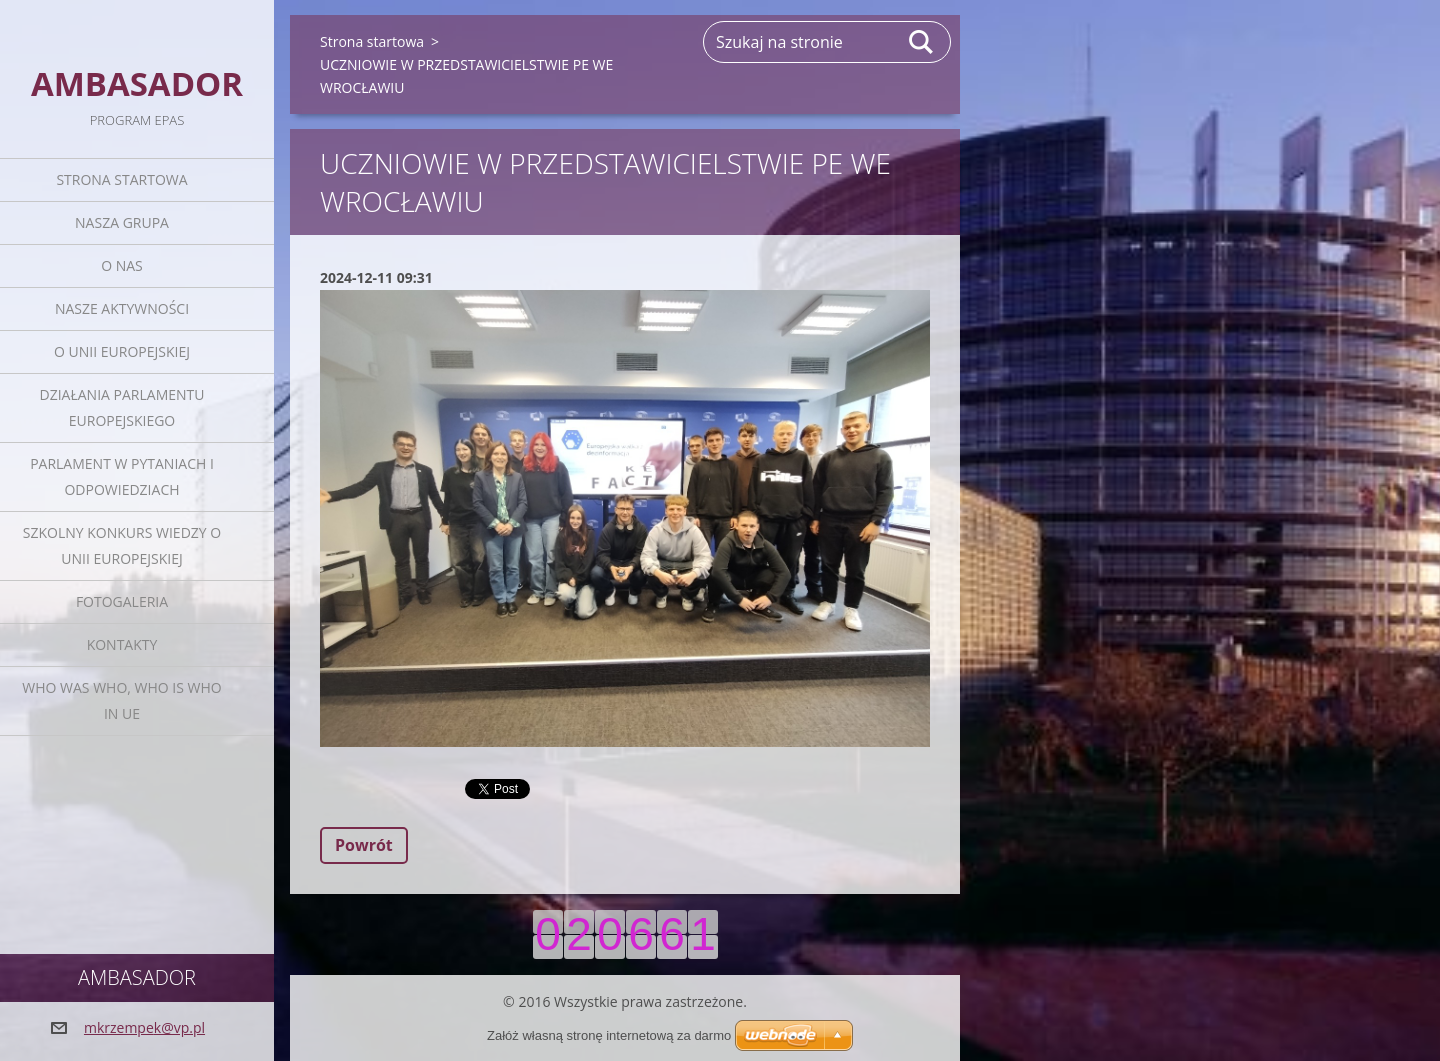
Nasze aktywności (122, 308)
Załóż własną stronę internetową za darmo (609, 1035)
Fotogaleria (122, 601)
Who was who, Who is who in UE (121, 700)
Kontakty (122, 644)
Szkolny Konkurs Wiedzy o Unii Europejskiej (122, 545)
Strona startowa (121, 179)
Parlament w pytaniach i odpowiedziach (122, 476)
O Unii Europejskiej (122, 351)
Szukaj (922, 42)
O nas (122, 265)
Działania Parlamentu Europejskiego (122, 407)
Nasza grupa (122, 222)
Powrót (364, 845)
